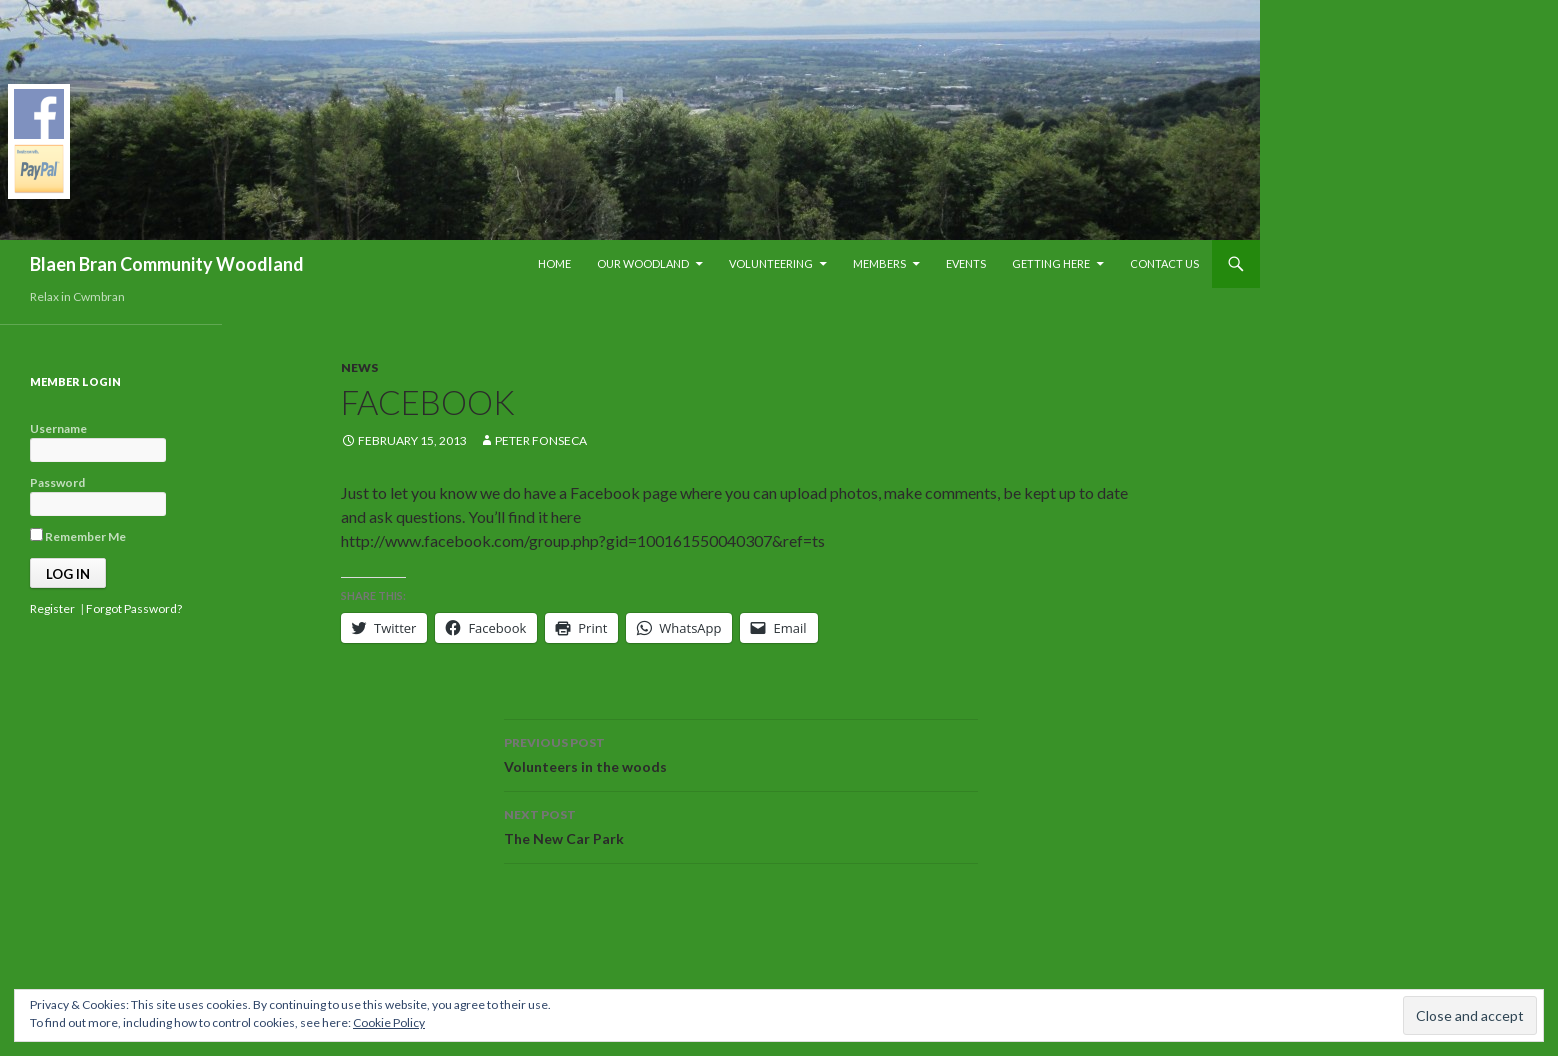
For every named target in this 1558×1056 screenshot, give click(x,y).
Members (879, 263)
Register (52, 608)
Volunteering (771, 263)
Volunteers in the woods (741, 753)
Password (57, 482)
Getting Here (1051, 263)
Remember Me (78, 536)
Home (554, 263)
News (359, 367)
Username (58, 428)
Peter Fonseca (541, 440)
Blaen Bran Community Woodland (167, 264)
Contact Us (1164, 263)
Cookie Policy (389, 1022)
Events (966, 263)
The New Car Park (741, 825)
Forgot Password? (134, 608)
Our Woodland (643, 263)
